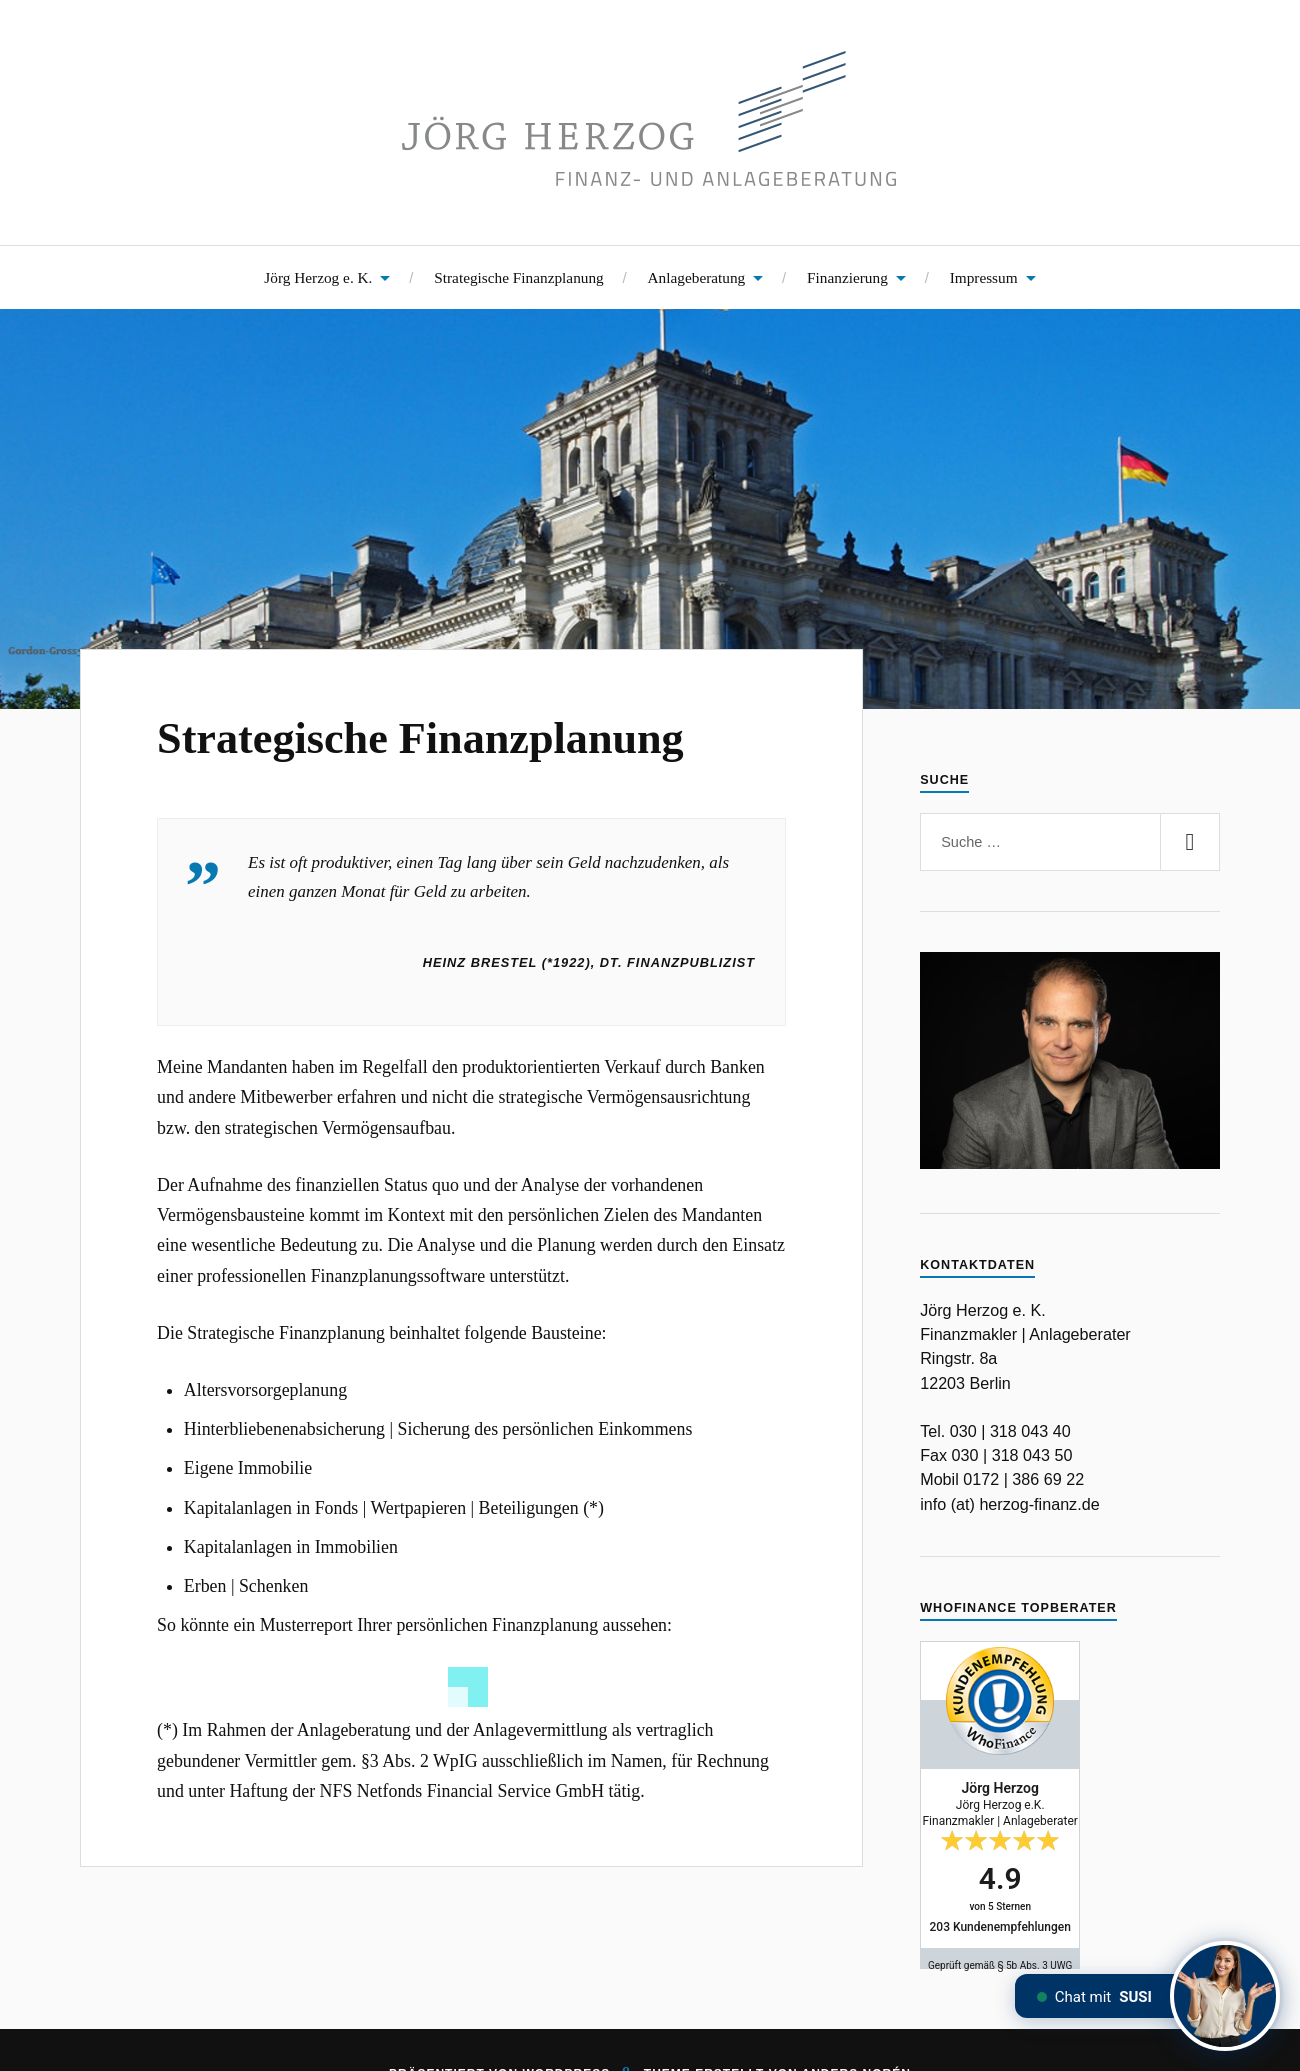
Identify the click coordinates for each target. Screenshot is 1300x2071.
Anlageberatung (697, 277)
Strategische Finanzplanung (519, 277)
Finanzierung (847, 277)
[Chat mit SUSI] (1225, 1996)
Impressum (984, 277)
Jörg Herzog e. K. (318, 277)
